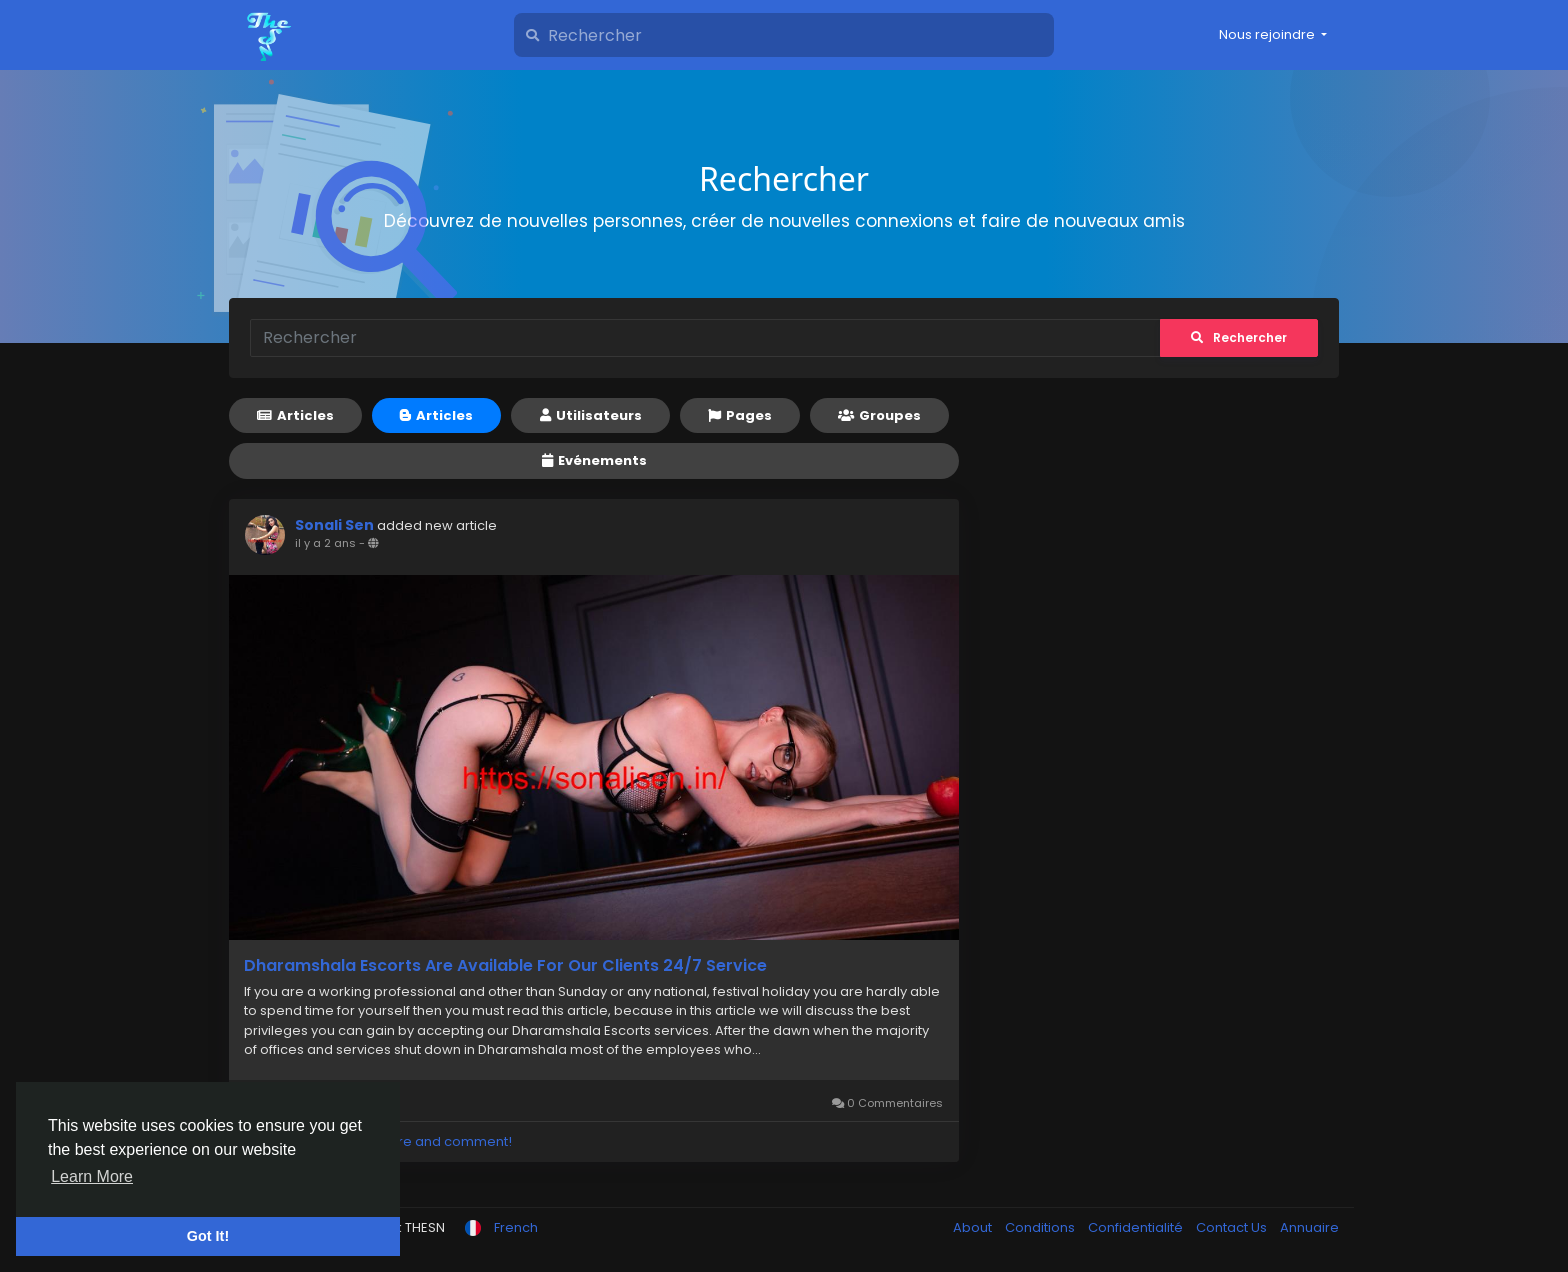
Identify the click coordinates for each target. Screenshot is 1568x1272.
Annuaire (1309, 1227)
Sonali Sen (334, 525)
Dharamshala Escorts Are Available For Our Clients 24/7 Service (505, 966)
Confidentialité (1137, 1227)
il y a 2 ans (325, 543)
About (974, 1227)
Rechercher (1239, 337)
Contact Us (1233, 1227)
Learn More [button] (92, 1176)
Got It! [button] (208, 1236)
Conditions (1041, 1227)
